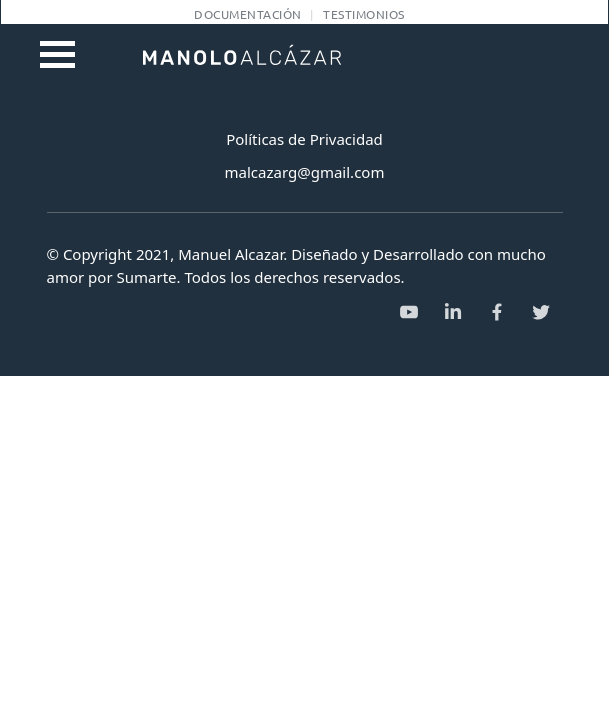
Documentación (247, 14)
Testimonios (363, 14)
